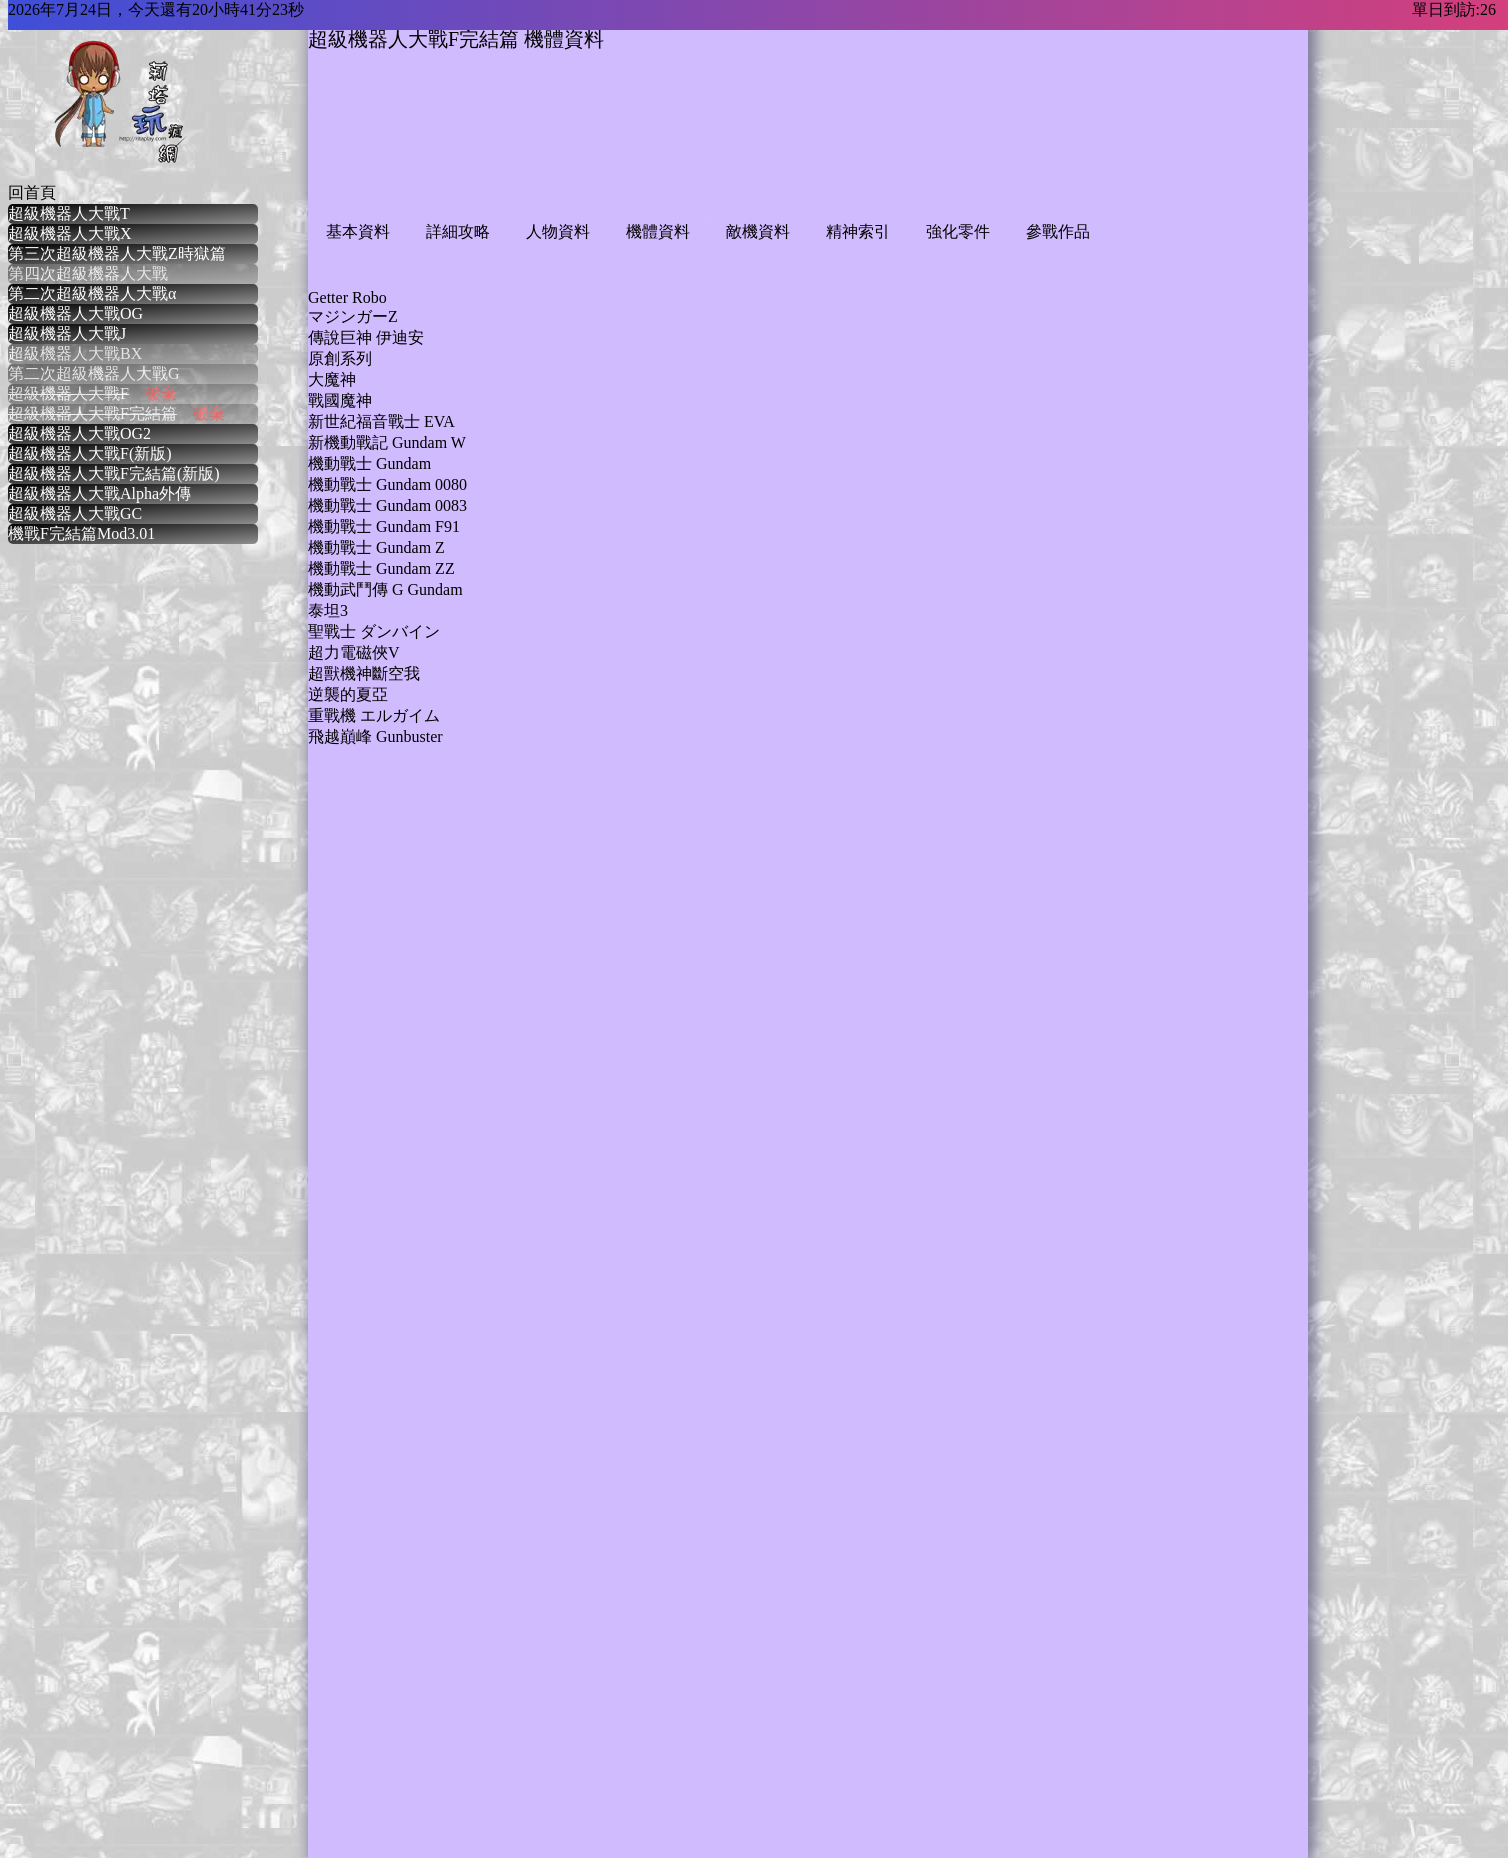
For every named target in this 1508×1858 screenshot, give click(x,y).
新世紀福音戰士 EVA (381, 421)
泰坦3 (328, 610)
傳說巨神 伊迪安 (366, 337)
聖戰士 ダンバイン (374, 631)
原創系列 (340, 358)
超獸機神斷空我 (364, 673)
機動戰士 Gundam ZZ (381, 568)
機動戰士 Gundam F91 (384, 526)
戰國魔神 (340, 400)
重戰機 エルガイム (374, 715)
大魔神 (332, 379)
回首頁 (32, 192)
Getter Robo (347, 297)
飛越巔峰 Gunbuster (375, 736)
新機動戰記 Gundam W (387, 442)
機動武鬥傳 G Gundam (385, 589)
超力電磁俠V (354, 652)
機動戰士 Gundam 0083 (387, 505)
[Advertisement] (672, 152)
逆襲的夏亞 (348, 694)
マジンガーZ (353, 316)
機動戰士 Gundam (369, 463)
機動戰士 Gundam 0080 (387, 484)
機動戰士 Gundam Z (376, 547)
